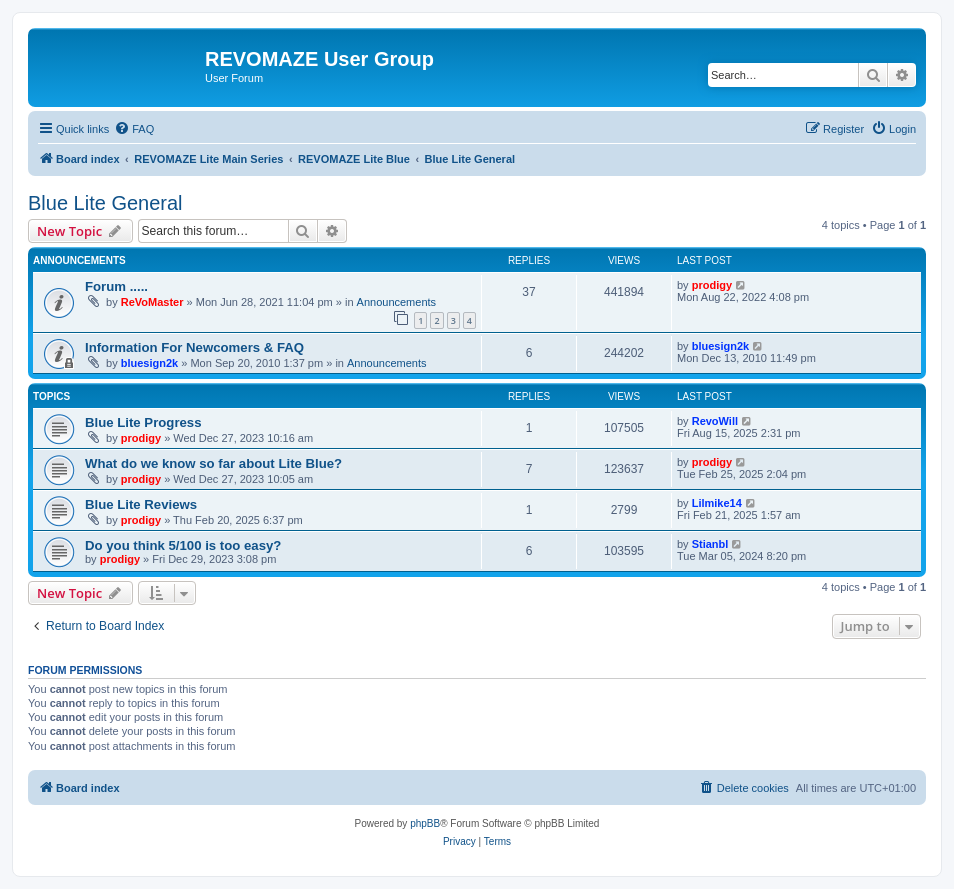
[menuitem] (134, 129)
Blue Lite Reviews (141, 504)
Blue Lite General (105, 203)
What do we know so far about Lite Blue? (213, 463)
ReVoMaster (152, 302)
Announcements (397, 302)
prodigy (712, 285)
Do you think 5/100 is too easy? (183, 545)
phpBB (425, 823)
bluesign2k (149, 363)
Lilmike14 (717, 503)
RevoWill (715, 421)
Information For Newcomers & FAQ (194, 347)
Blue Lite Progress (143, 422)
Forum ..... (116, 286)
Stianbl (710, 544)
